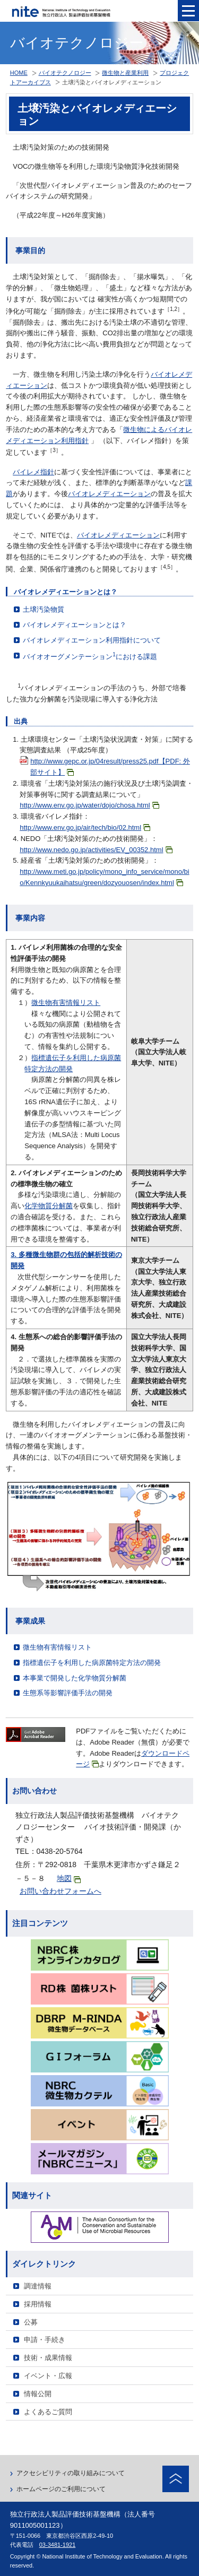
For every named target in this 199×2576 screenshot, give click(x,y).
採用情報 (37, 2304)
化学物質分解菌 (48, 1206)
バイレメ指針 (33, 472)
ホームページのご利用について (61, 2489)
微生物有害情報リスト (65, 1003)
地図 (69, 1878)
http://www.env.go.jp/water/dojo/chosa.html (89, 805)
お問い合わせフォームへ (60, 1891)
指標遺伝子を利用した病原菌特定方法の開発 (92, 1663)
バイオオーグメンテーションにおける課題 (90, 656)
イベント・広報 (48, 2376)
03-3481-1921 (57, 2545)
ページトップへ (175, 2479)
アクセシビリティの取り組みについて (70, 2473)
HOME (19, 73)
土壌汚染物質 (43, 609)
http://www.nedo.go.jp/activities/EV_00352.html (96, 850)
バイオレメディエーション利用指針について (92, 640)
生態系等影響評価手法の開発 (68, 1693)
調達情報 (37, 2286)
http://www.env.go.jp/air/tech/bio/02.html (85, 827)
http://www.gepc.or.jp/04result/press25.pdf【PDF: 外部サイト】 (110, 766)
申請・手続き (44, 2340)
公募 (31, 2322)
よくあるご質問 (48, 2412)
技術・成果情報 (48, 2358)
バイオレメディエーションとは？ (74, 625)
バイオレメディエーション (109, 494)
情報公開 (37, 2394)
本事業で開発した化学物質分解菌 (74, 1678)
